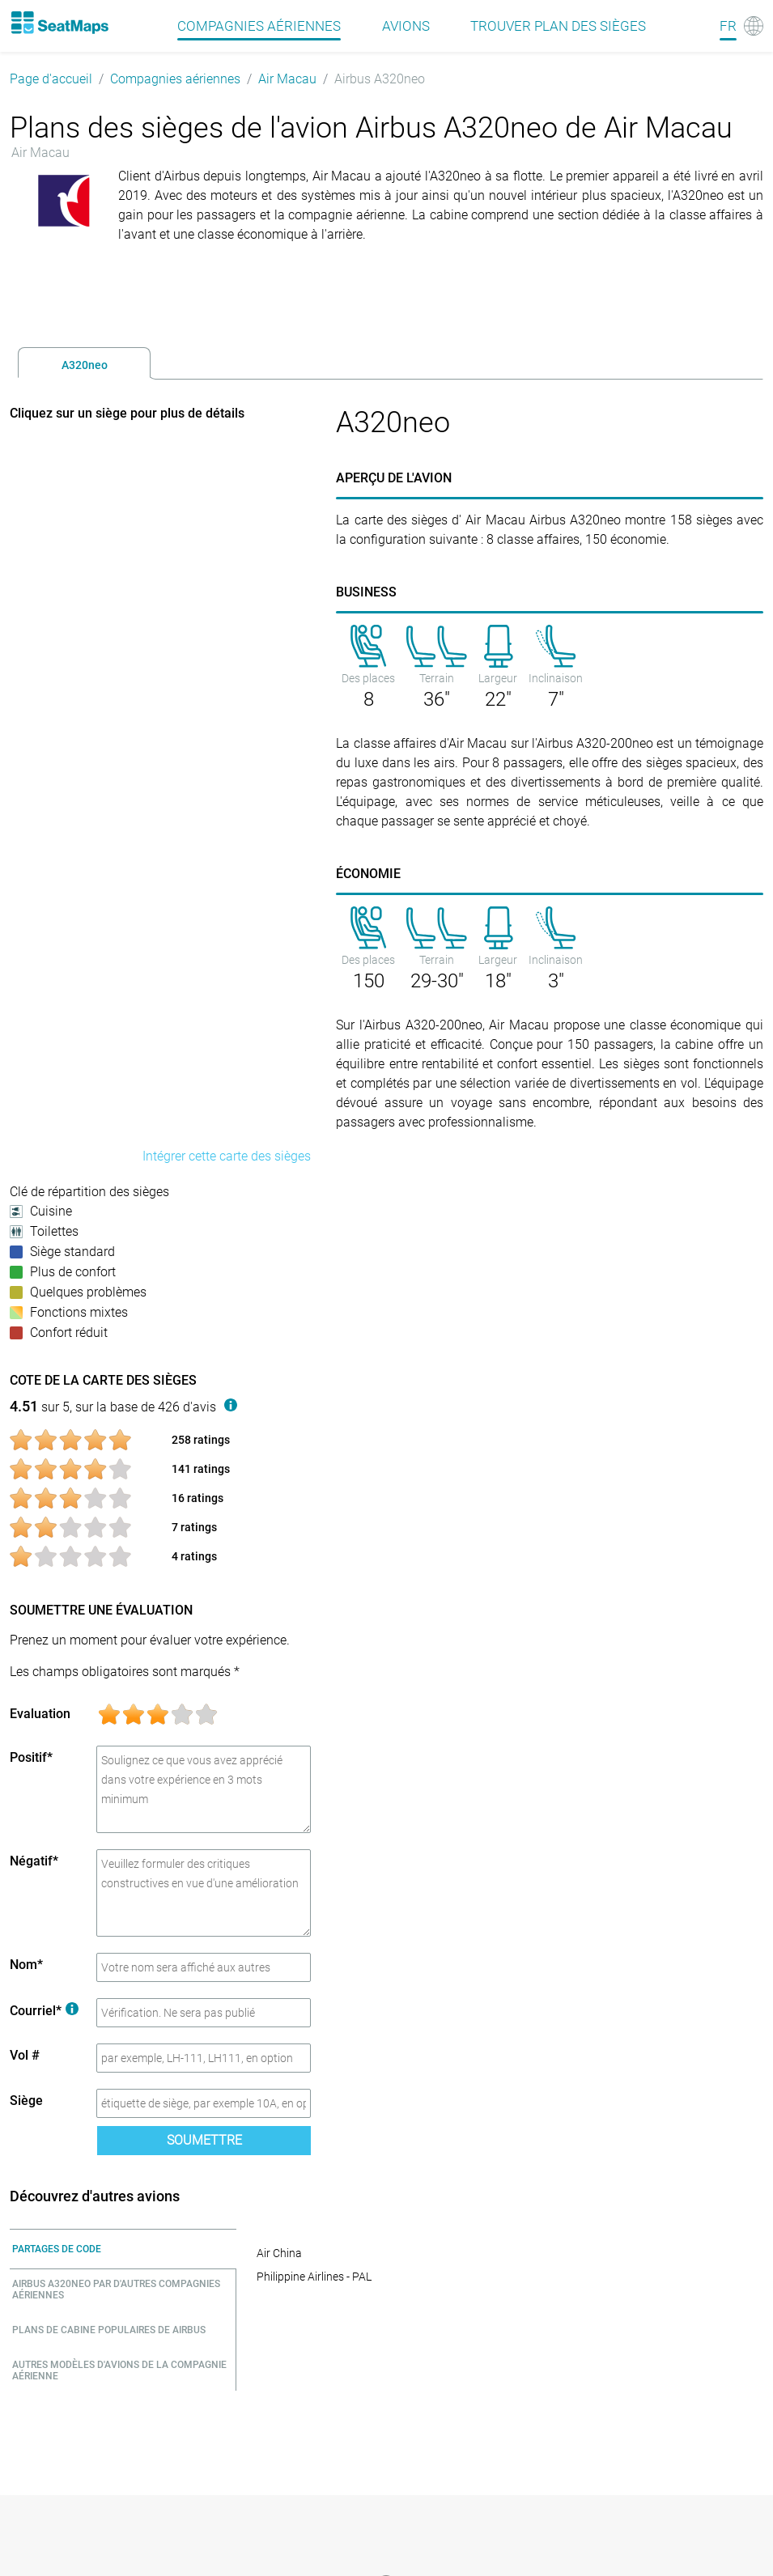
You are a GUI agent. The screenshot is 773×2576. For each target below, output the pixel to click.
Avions (406, 26)
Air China (279, 2253)
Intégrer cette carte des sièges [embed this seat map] (226, 1156)
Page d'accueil (51, 79)
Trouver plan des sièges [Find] (558, 26)
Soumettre (204, 2140)
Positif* (31, 1757)
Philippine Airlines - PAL (314, 2276)
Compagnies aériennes (175, 79)
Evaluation (40, 1713)
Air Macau (287, 79)
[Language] (741, 26)
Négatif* (34, 1861)
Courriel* (44, 2010)
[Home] (59, 22)
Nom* (26, 1964)
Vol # (25, 2055)
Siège (26, 2100)
